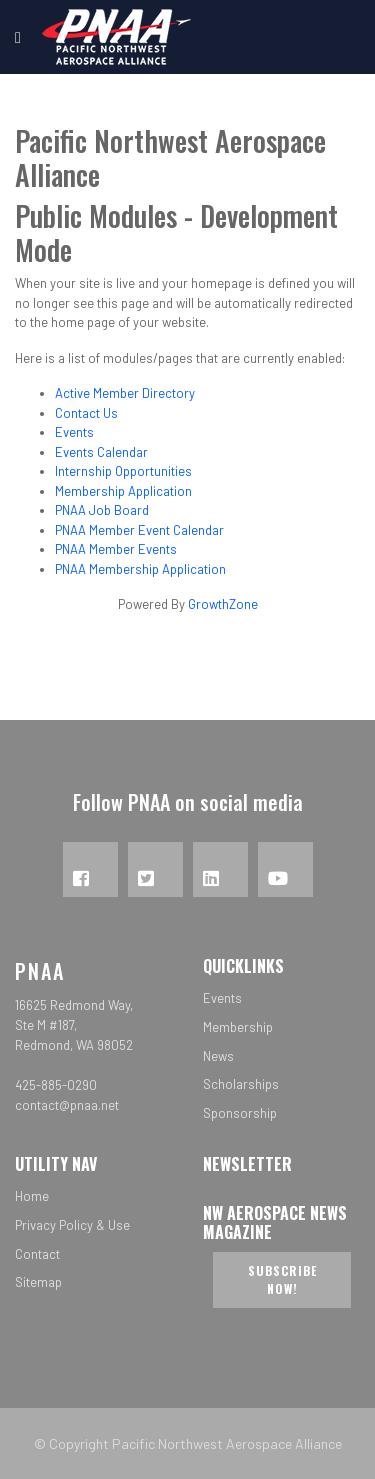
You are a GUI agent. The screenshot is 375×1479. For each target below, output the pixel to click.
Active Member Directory (125, 393)
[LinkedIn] (220, 869)
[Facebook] (90, 869)
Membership (238, 1027)
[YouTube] (285, 869)
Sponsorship (240, 1113)
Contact (37, 1254)
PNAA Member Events (116, 549)
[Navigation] (18, 37)
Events (74, 432)
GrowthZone (223, 604)
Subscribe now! (282, 1279)
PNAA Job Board (102, 510)
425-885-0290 (56, 1085)
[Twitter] (155, 869)
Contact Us (86, 413)
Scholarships (241, 1084)
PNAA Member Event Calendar (139, 530)
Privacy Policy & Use (72, 1225)
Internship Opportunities (123, 471)
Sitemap (38, 1282)
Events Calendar (101, 452)
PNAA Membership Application (140, 569)
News (218, 1056)
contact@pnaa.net (67, 1105)
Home (32, 1196)
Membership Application (123, 491)
